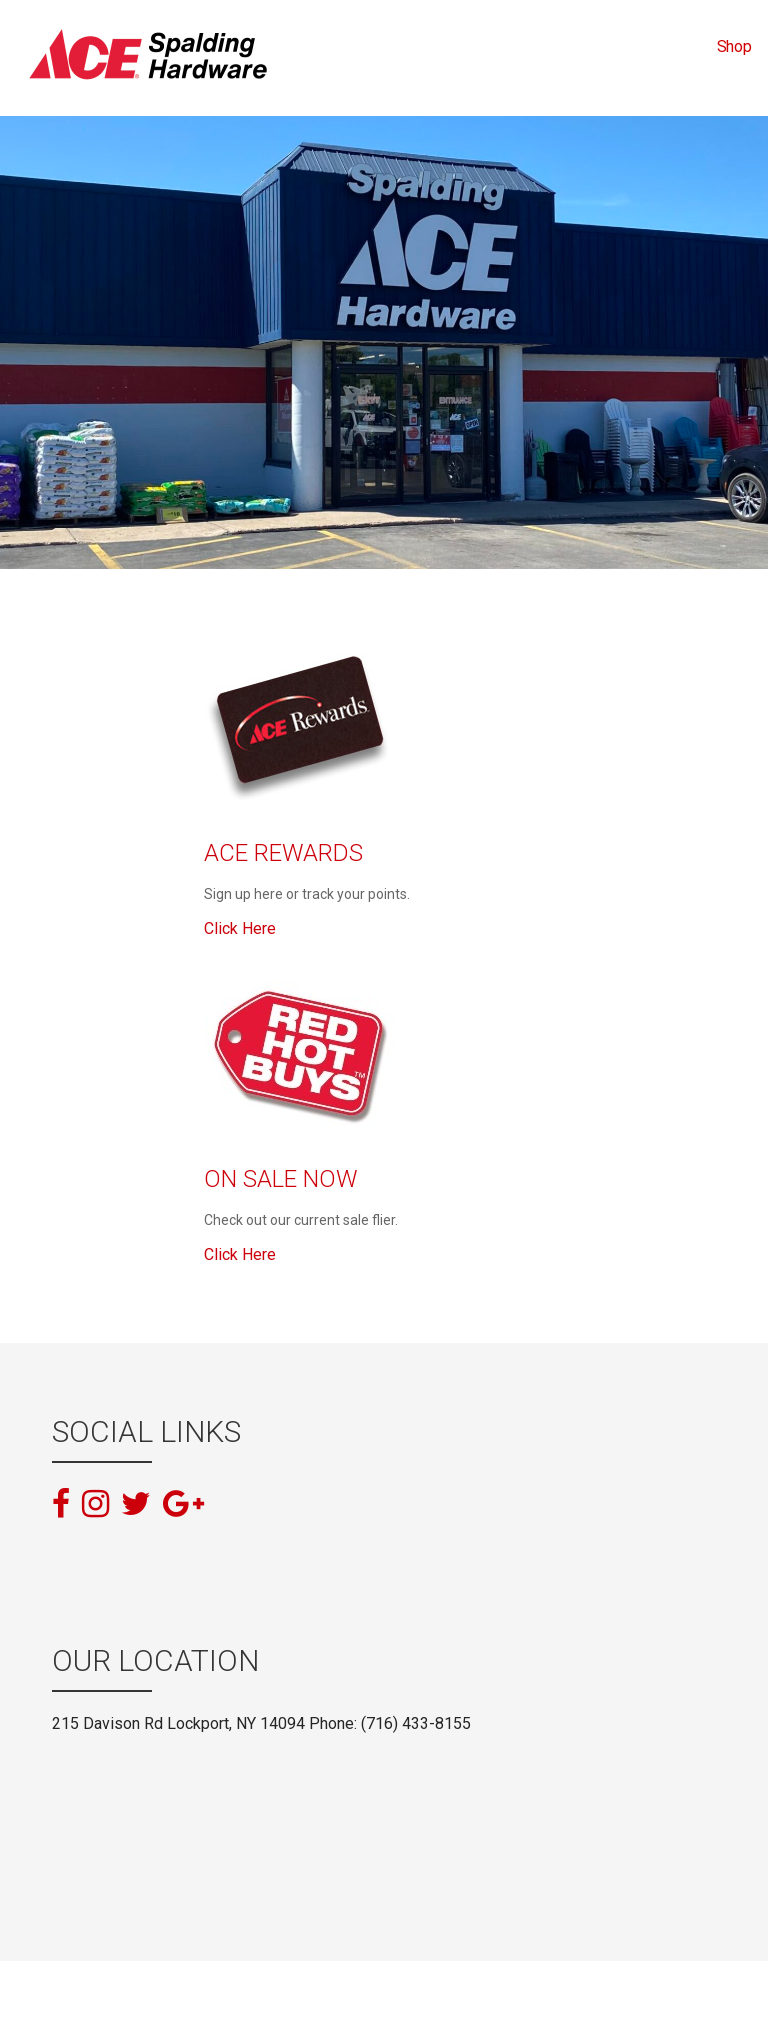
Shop (734, 46)
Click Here (240, 928)
